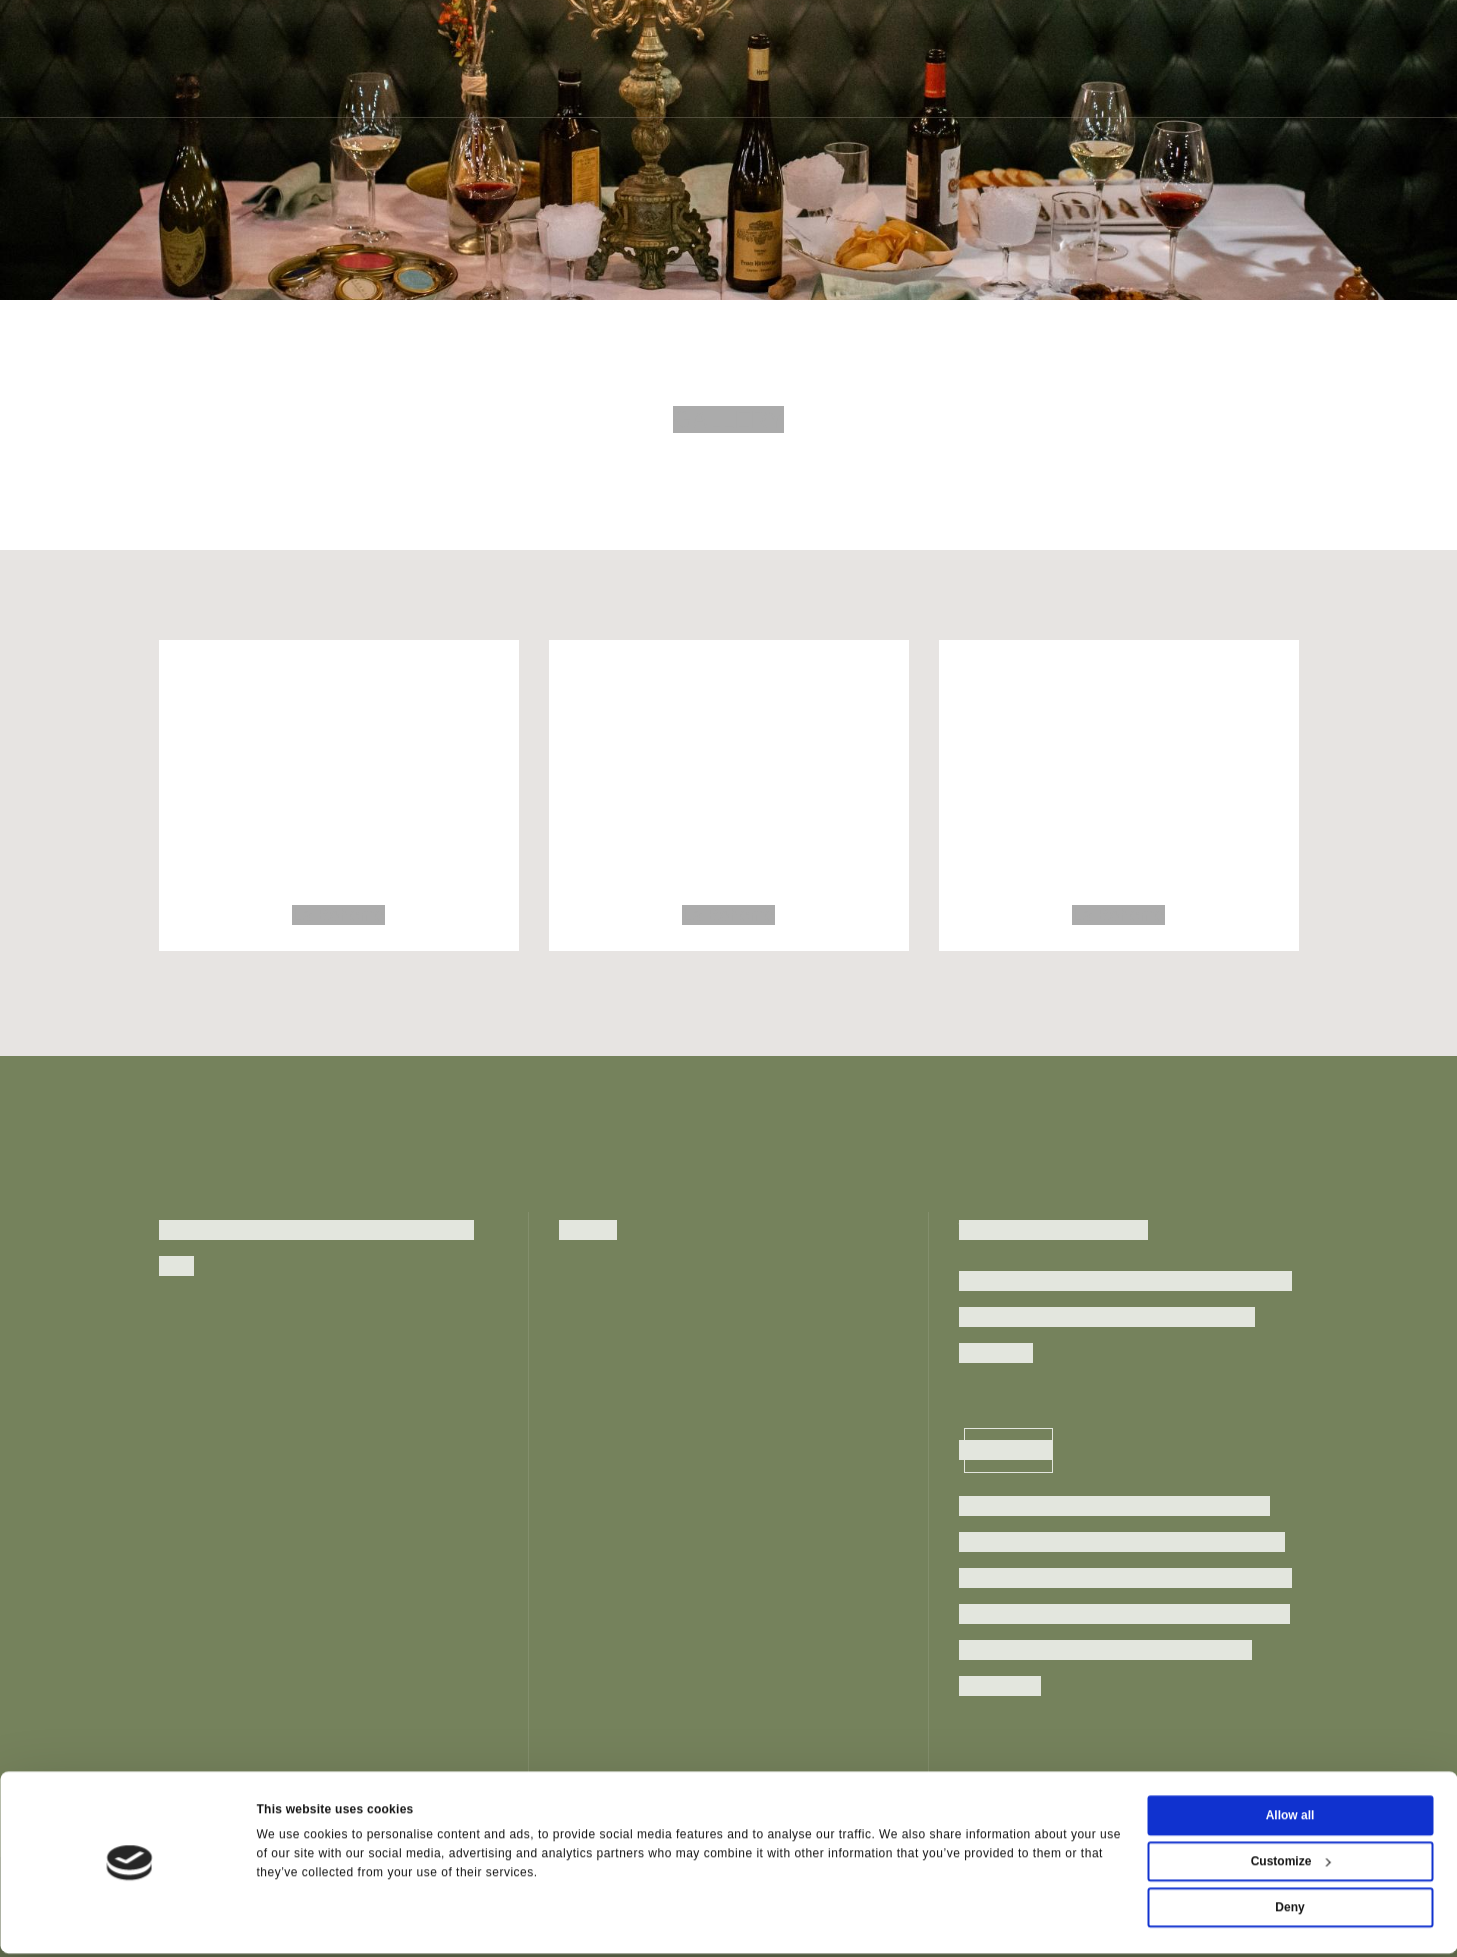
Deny (1289, 1911)
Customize (1291, 1865)
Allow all (1290, 1819)
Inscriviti (1008, 1450)
